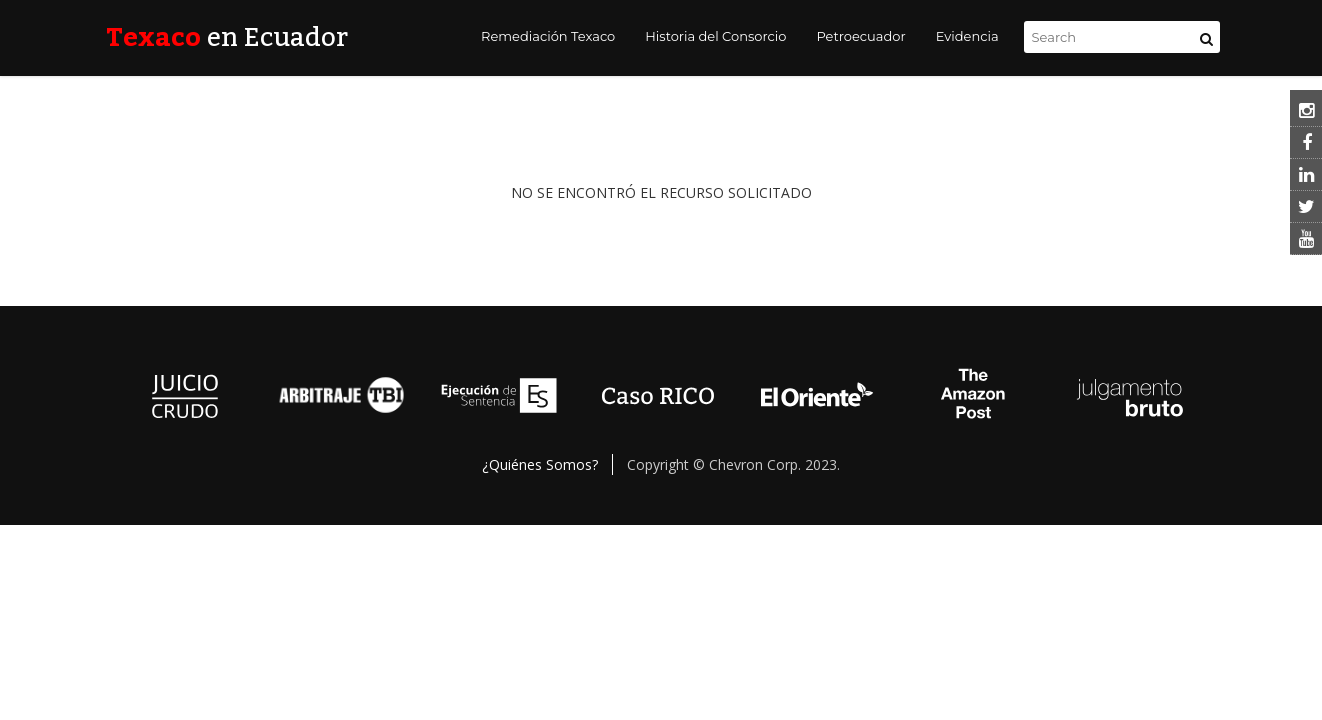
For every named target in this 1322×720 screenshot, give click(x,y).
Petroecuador (860, 36)
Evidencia (967, 36)
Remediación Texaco (548, 36)
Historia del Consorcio (715, 36)
